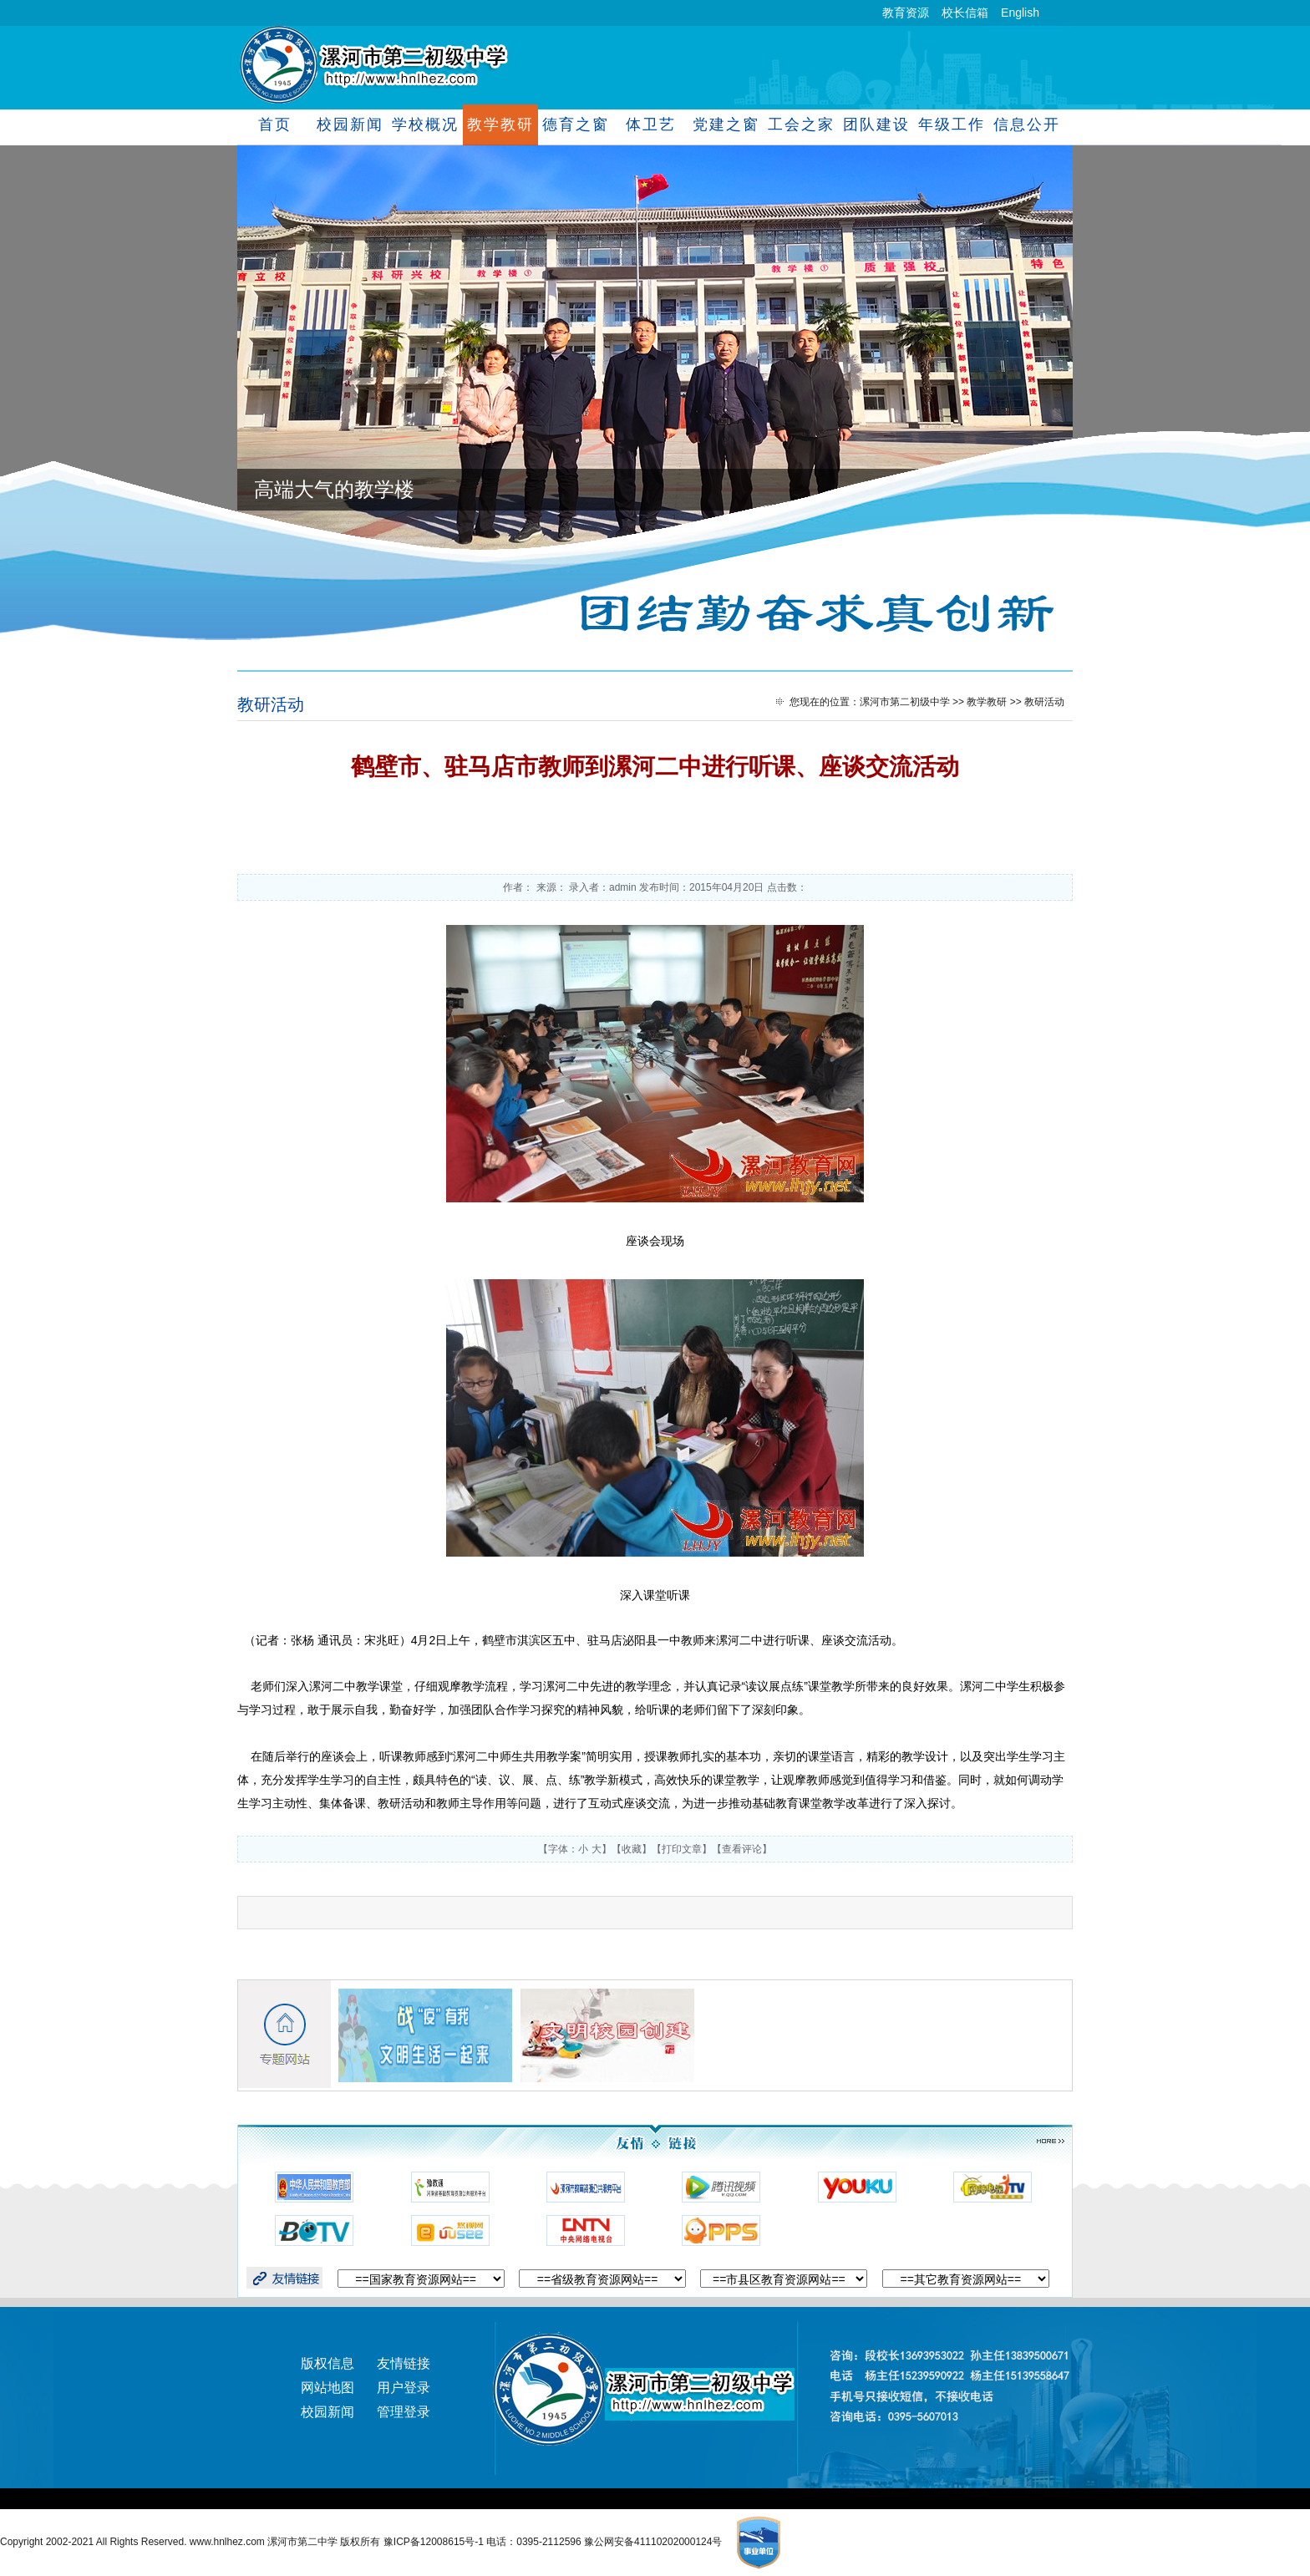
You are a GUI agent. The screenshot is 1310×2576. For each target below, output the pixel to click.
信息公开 (1026, 124)
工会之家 (801, 124)
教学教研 (500, 124)
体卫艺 (650, 124)
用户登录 (403, 2387)
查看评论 (742, 1849)
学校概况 (425, 124)
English (1020, 12)
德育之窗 (575, 124)
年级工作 (951, 124)
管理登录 (403, 2412)
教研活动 (270, 704)
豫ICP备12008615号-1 (434, 2542)
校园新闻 (350, 124)
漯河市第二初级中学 (905, 702)
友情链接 (403, 2363)
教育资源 (905, 12)
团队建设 (876, 124)
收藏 (632, 1849)
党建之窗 (726, 124)
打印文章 (682, 1849)
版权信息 (327, 2363)
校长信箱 (965, 12)
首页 (275, 124)
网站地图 (327, 2387)
